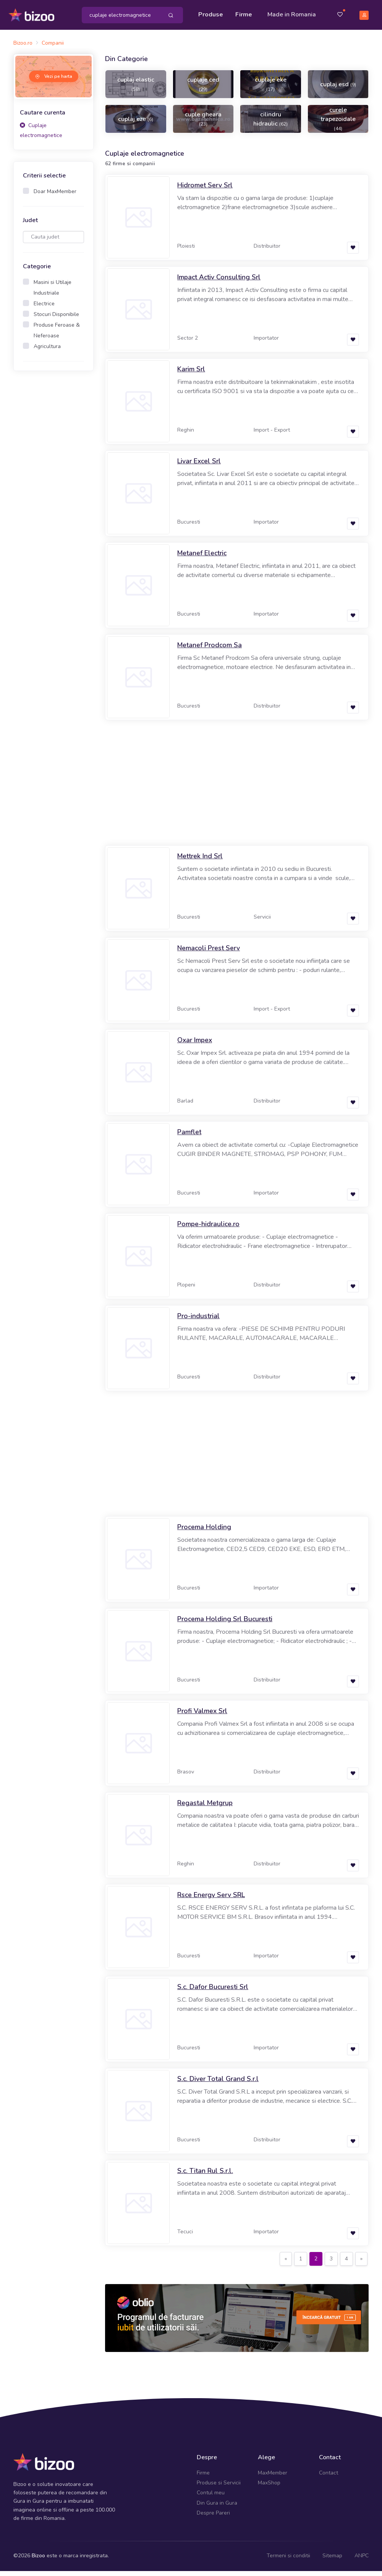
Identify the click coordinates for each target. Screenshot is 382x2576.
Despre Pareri (213, 2517)
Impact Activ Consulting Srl (219, 282)
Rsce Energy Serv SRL (211, 1899)
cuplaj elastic (135, 88)
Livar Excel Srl (199, 466)
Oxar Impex (194, 1044)
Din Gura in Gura (217, 2507)
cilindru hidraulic (270, 123)
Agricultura (47, 351)
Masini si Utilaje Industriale (52, 292)
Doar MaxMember (55, 196)
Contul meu (211, 2497)
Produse (212, 12)
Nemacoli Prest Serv (208, 953)
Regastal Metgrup (205, 1807)
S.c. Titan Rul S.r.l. (205, 2175)
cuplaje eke (270, 88)
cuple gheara (203, 123)
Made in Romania (281, 17)
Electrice (44, 308)
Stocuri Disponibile (56, 318)
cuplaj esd (338, 89)
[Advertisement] (53, 501)
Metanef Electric (202, 558)
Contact (328, 2477)
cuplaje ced (203, 88)
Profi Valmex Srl (202, 1715)
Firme (245, 12)
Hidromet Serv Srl (205, 190)
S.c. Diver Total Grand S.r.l (218, 2083)
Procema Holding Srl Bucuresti (224, 1623)
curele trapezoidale (338, 123)
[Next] (361, 2264)
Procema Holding (204, 1531)
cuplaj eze (135, 123)
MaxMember (272, 2477)
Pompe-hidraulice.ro (208, 1228)
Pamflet (189, 1136)
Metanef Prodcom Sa (209, 649)
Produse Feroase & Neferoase (57, 335)
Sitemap (332, 2560)
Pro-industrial (198, 1320)
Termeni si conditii (288, 2560)
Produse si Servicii (219, 2487)
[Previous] (286, 2264)
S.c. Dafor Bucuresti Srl (212, 1991)
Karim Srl (191, 374)
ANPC (361, 2560)
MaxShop (269, 2487)
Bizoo (38, 2560)
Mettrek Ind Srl (200, 861)
